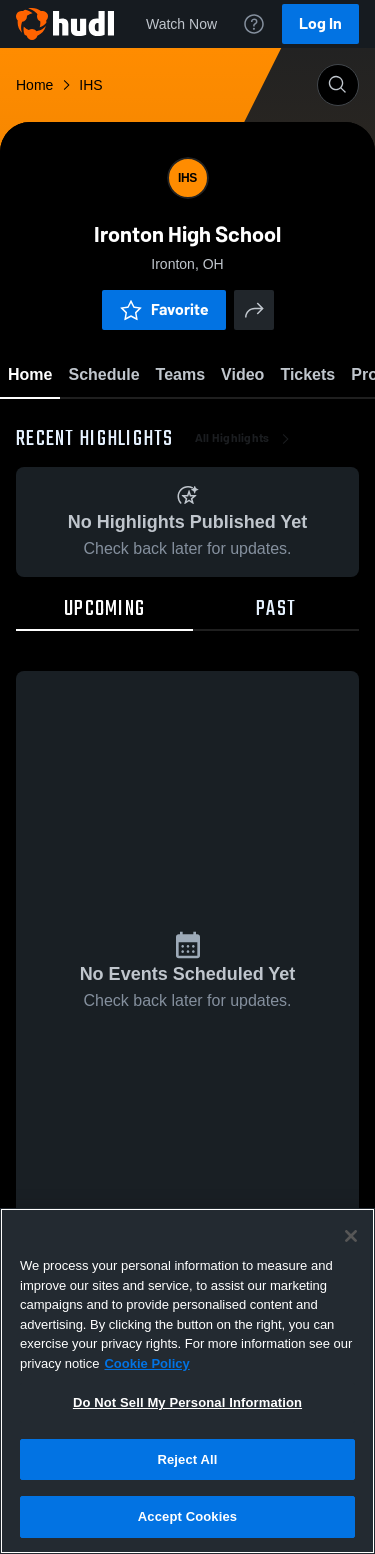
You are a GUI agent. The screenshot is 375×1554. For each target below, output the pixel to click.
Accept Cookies (187, 1516)
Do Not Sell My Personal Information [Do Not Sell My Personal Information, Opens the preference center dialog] (187, 1402)
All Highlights (244, 440)
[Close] (351, 1236)
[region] (187, 1381)
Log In (320, 23)
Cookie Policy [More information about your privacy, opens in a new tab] (146, 1363)
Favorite (164, 309)
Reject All (187, 1459)
